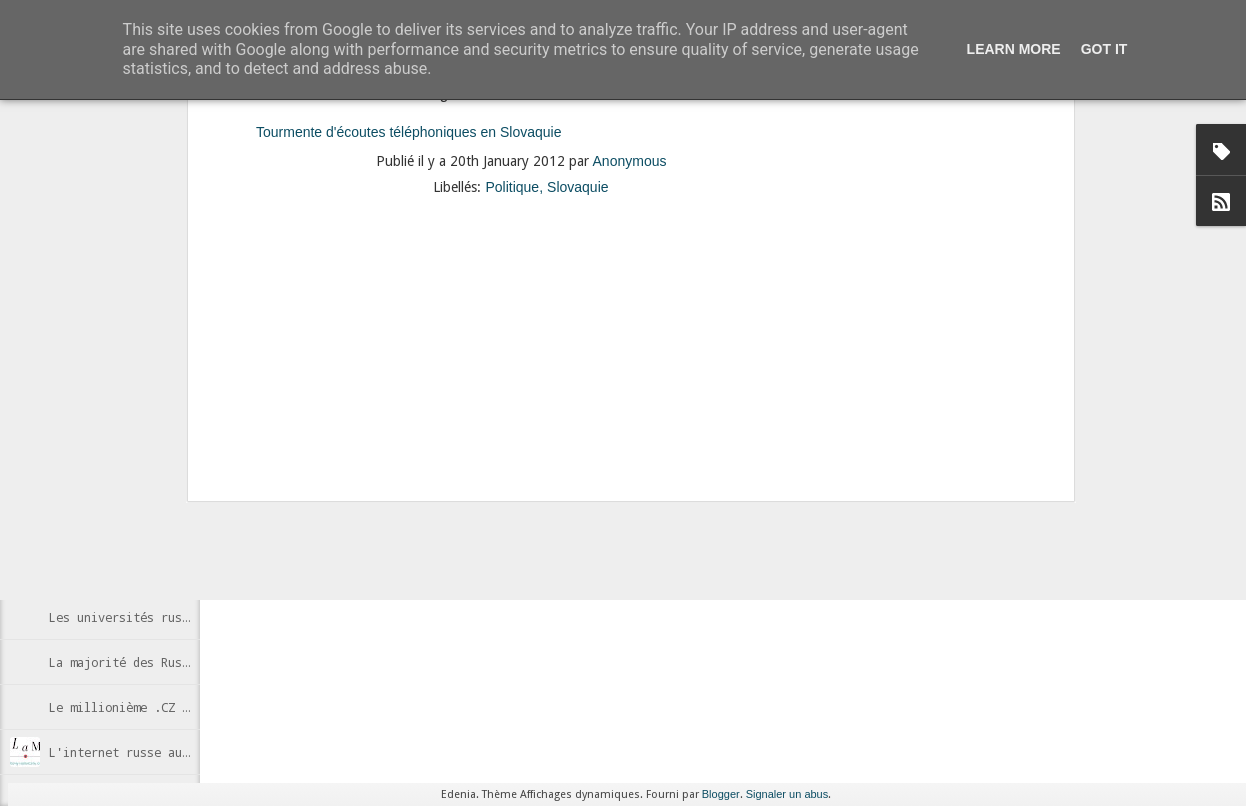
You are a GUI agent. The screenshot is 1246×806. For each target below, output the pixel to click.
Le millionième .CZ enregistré (150, 707)
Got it (1104, 49)
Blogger (721, 794)
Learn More (1014, 49)
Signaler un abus (787, 794)
